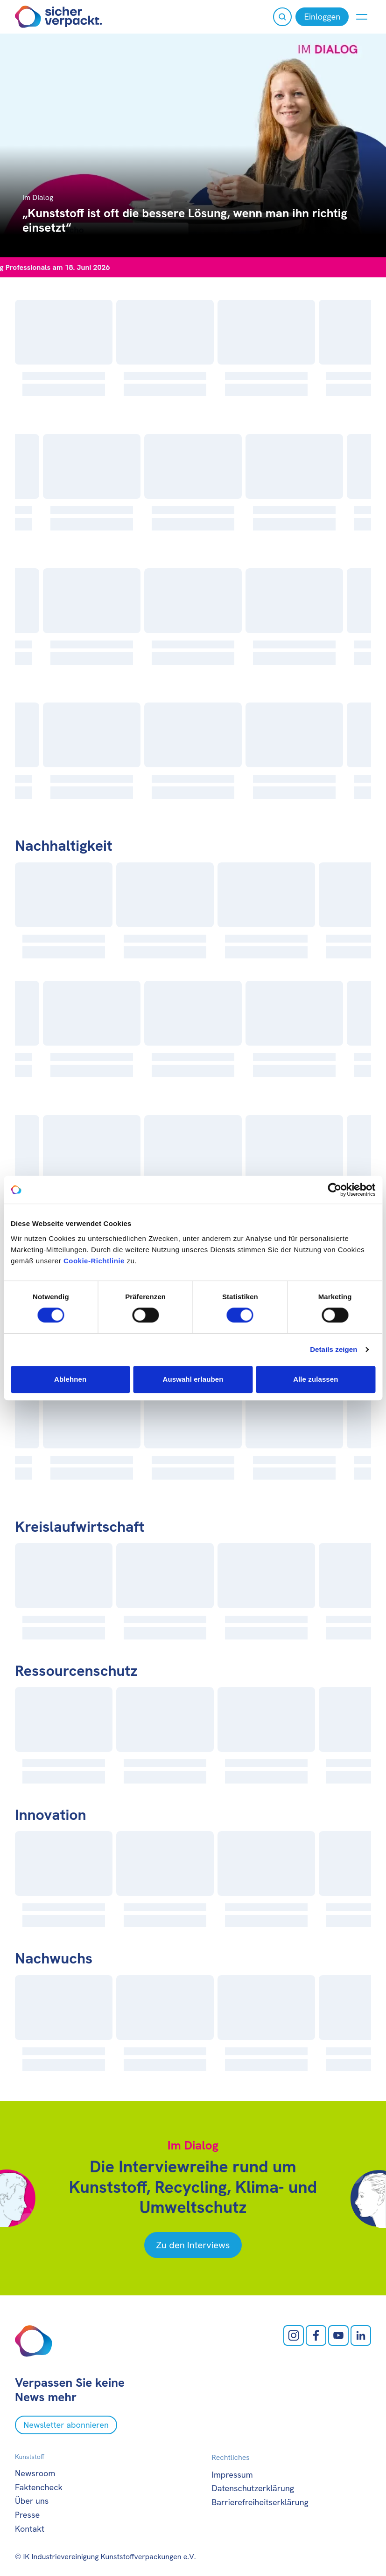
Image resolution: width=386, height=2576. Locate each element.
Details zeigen (333, 1349)
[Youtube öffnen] (338, 2335)
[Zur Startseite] (58, 17)
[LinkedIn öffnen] (361, 2335)
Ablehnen (70, 1379)
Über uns (32, 2500)
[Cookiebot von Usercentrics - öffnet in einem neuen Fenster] (334, 1190)
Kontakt (29, 2528)
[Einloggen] (322, 16)
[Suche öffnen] (282, 16)
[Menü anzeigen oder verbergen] (361, 16)
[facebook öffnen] (316, 2335)
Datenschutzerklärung (253, 2488)
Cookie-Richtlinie (94, 1261)
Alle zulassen (315, 1379)
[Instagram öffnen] (293, 2335)
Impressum (232, 2474)
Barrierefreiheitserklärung (260, 2502)
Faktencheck (39, 2487)
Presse (27, 2514)
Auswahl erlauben (193, 1379)
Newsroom (35, 2473)
